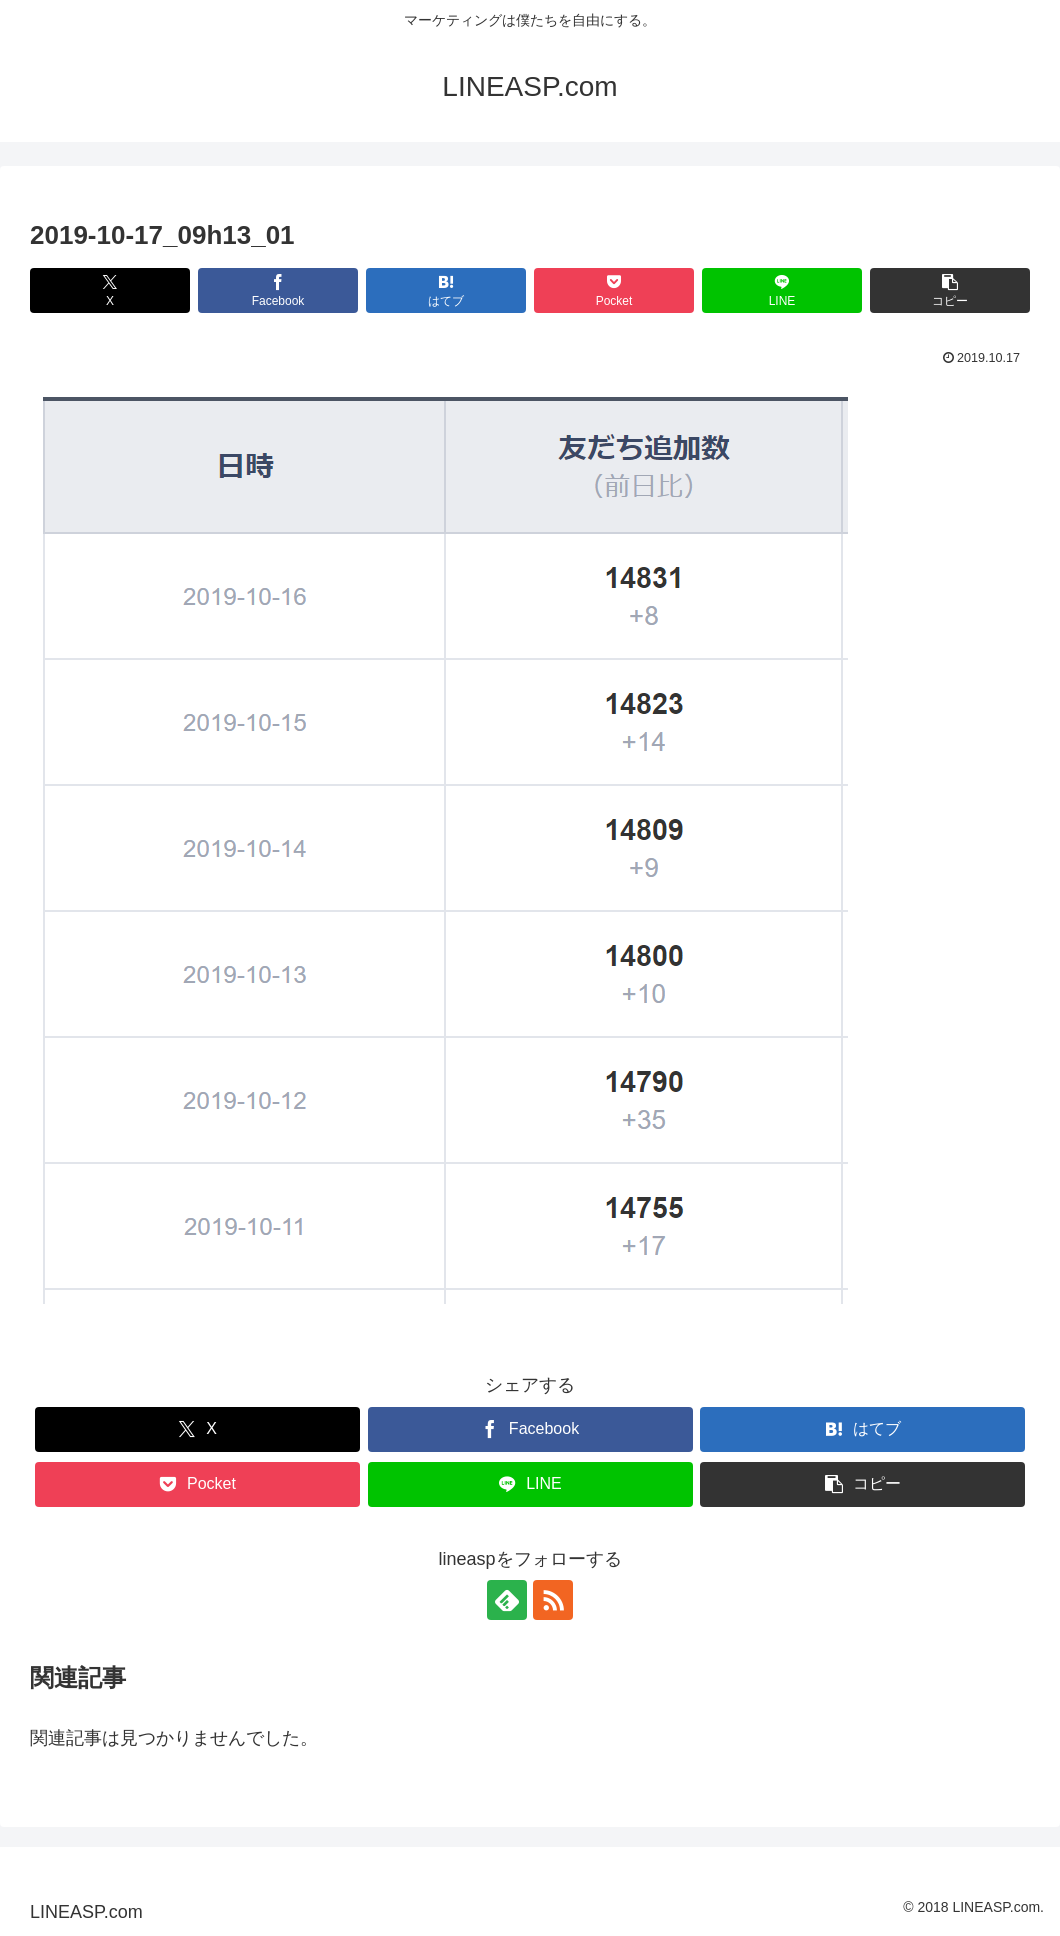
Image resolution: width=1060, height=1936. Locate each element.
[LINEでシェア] (782, 290)
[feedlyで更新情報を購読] (507, 1600)
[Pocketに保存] (614, 290)
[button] (950, 290)
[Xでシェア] (110, 290)
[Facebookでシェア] (278, 290)
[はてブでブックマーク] (446, 290)
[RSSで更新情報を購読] (553, 1600)
